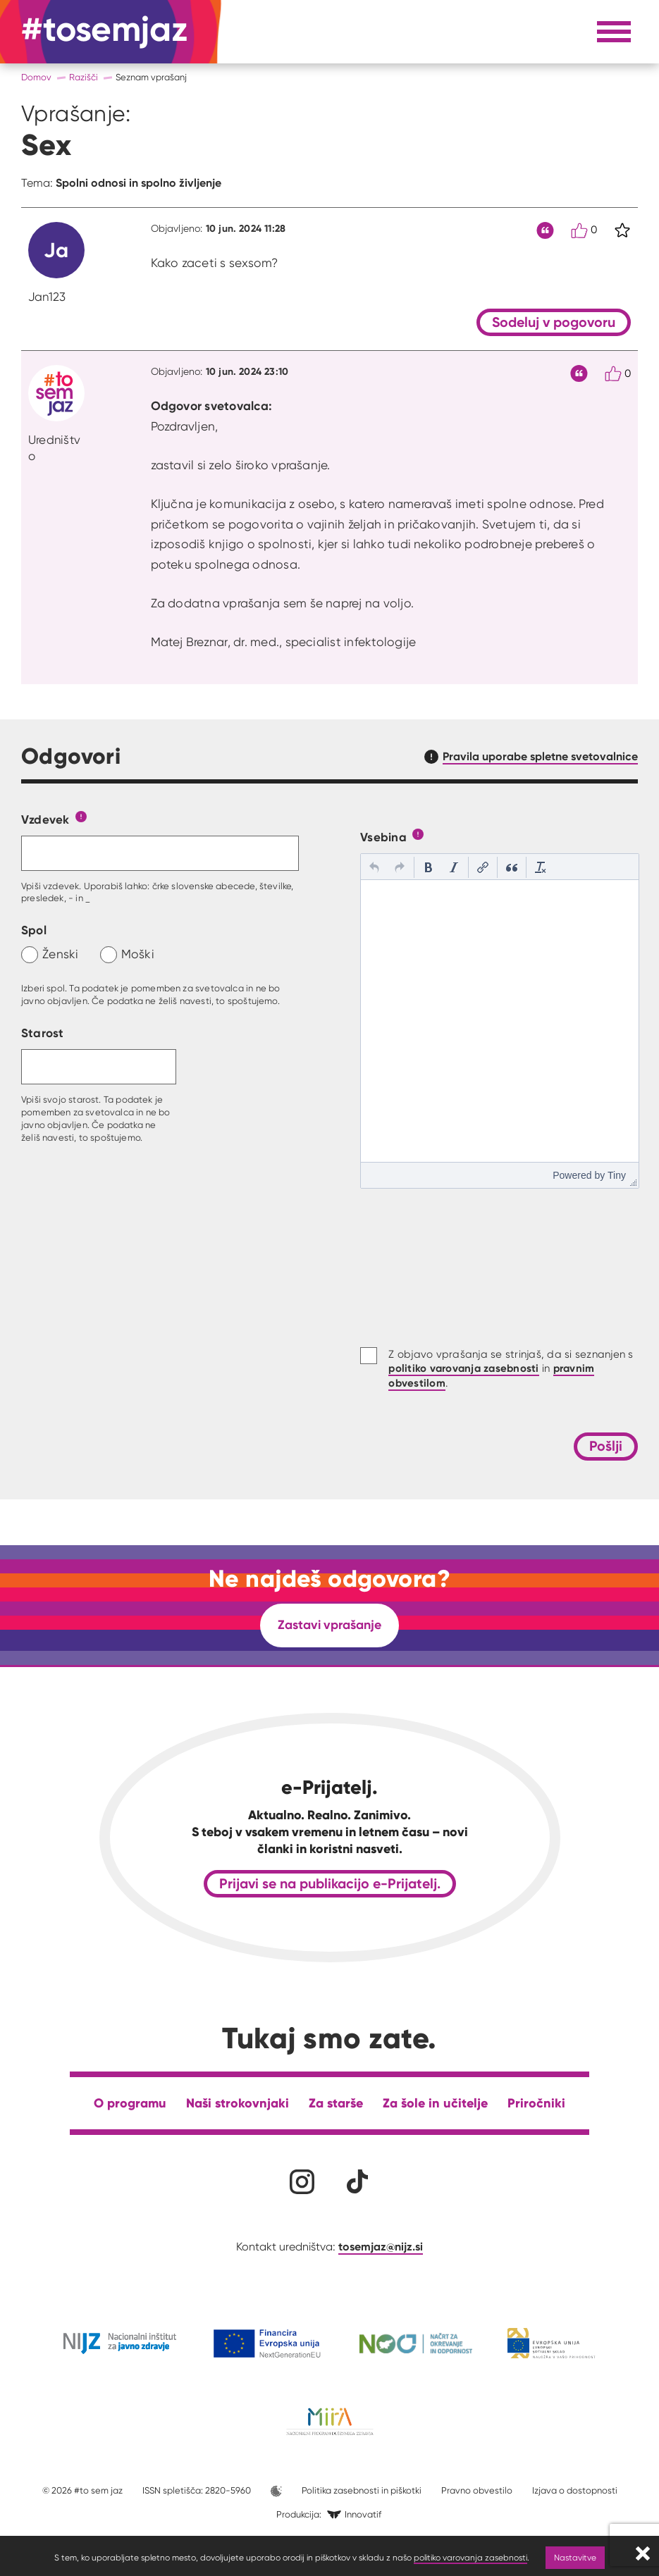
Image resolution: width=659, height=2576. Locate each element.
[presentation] (374, 867)
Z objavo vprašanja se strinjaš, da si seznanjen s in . (510, 1368)
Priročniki (536, 2103)
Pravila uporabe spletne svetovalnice (540, 756)
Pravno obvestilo (476, 2490)
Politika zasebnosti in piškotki (361, 2490)
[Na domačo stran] (104, 32)
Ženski (60, 953)
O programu (130, 2103)
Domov (36, 77)
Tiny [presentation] (617, 1175)
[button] (374, 867)
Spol (34, 929)
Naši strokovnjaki (237, 2103)
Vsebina (383, 836)
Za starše (336, 2103)
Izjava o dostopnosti (574, 2490)
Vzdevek (45, 819)
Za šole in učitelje (435, 2103)
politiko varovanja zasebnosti (470, 2557)
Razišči (83, 77)
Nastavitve (575, 2557)
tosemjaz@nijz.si (380, 2246)
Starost (42, 1032)
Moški (137, 953)
